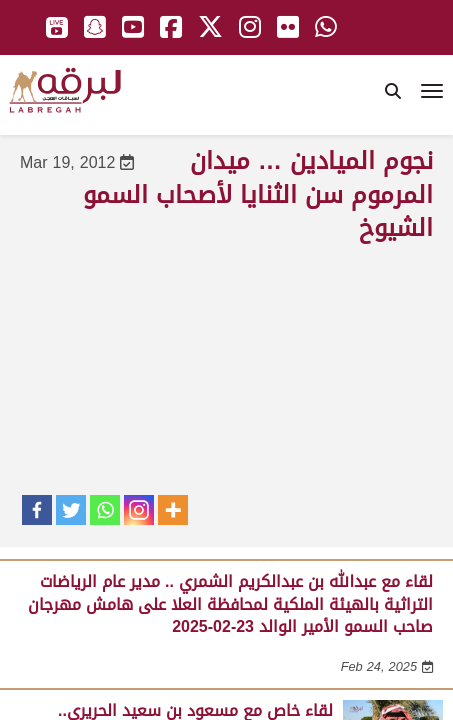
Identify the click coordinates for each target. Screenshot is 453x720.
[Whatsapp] (105, 510)
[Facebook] (37, 510)
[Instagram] (139, 510)
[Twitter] (71, 510)
